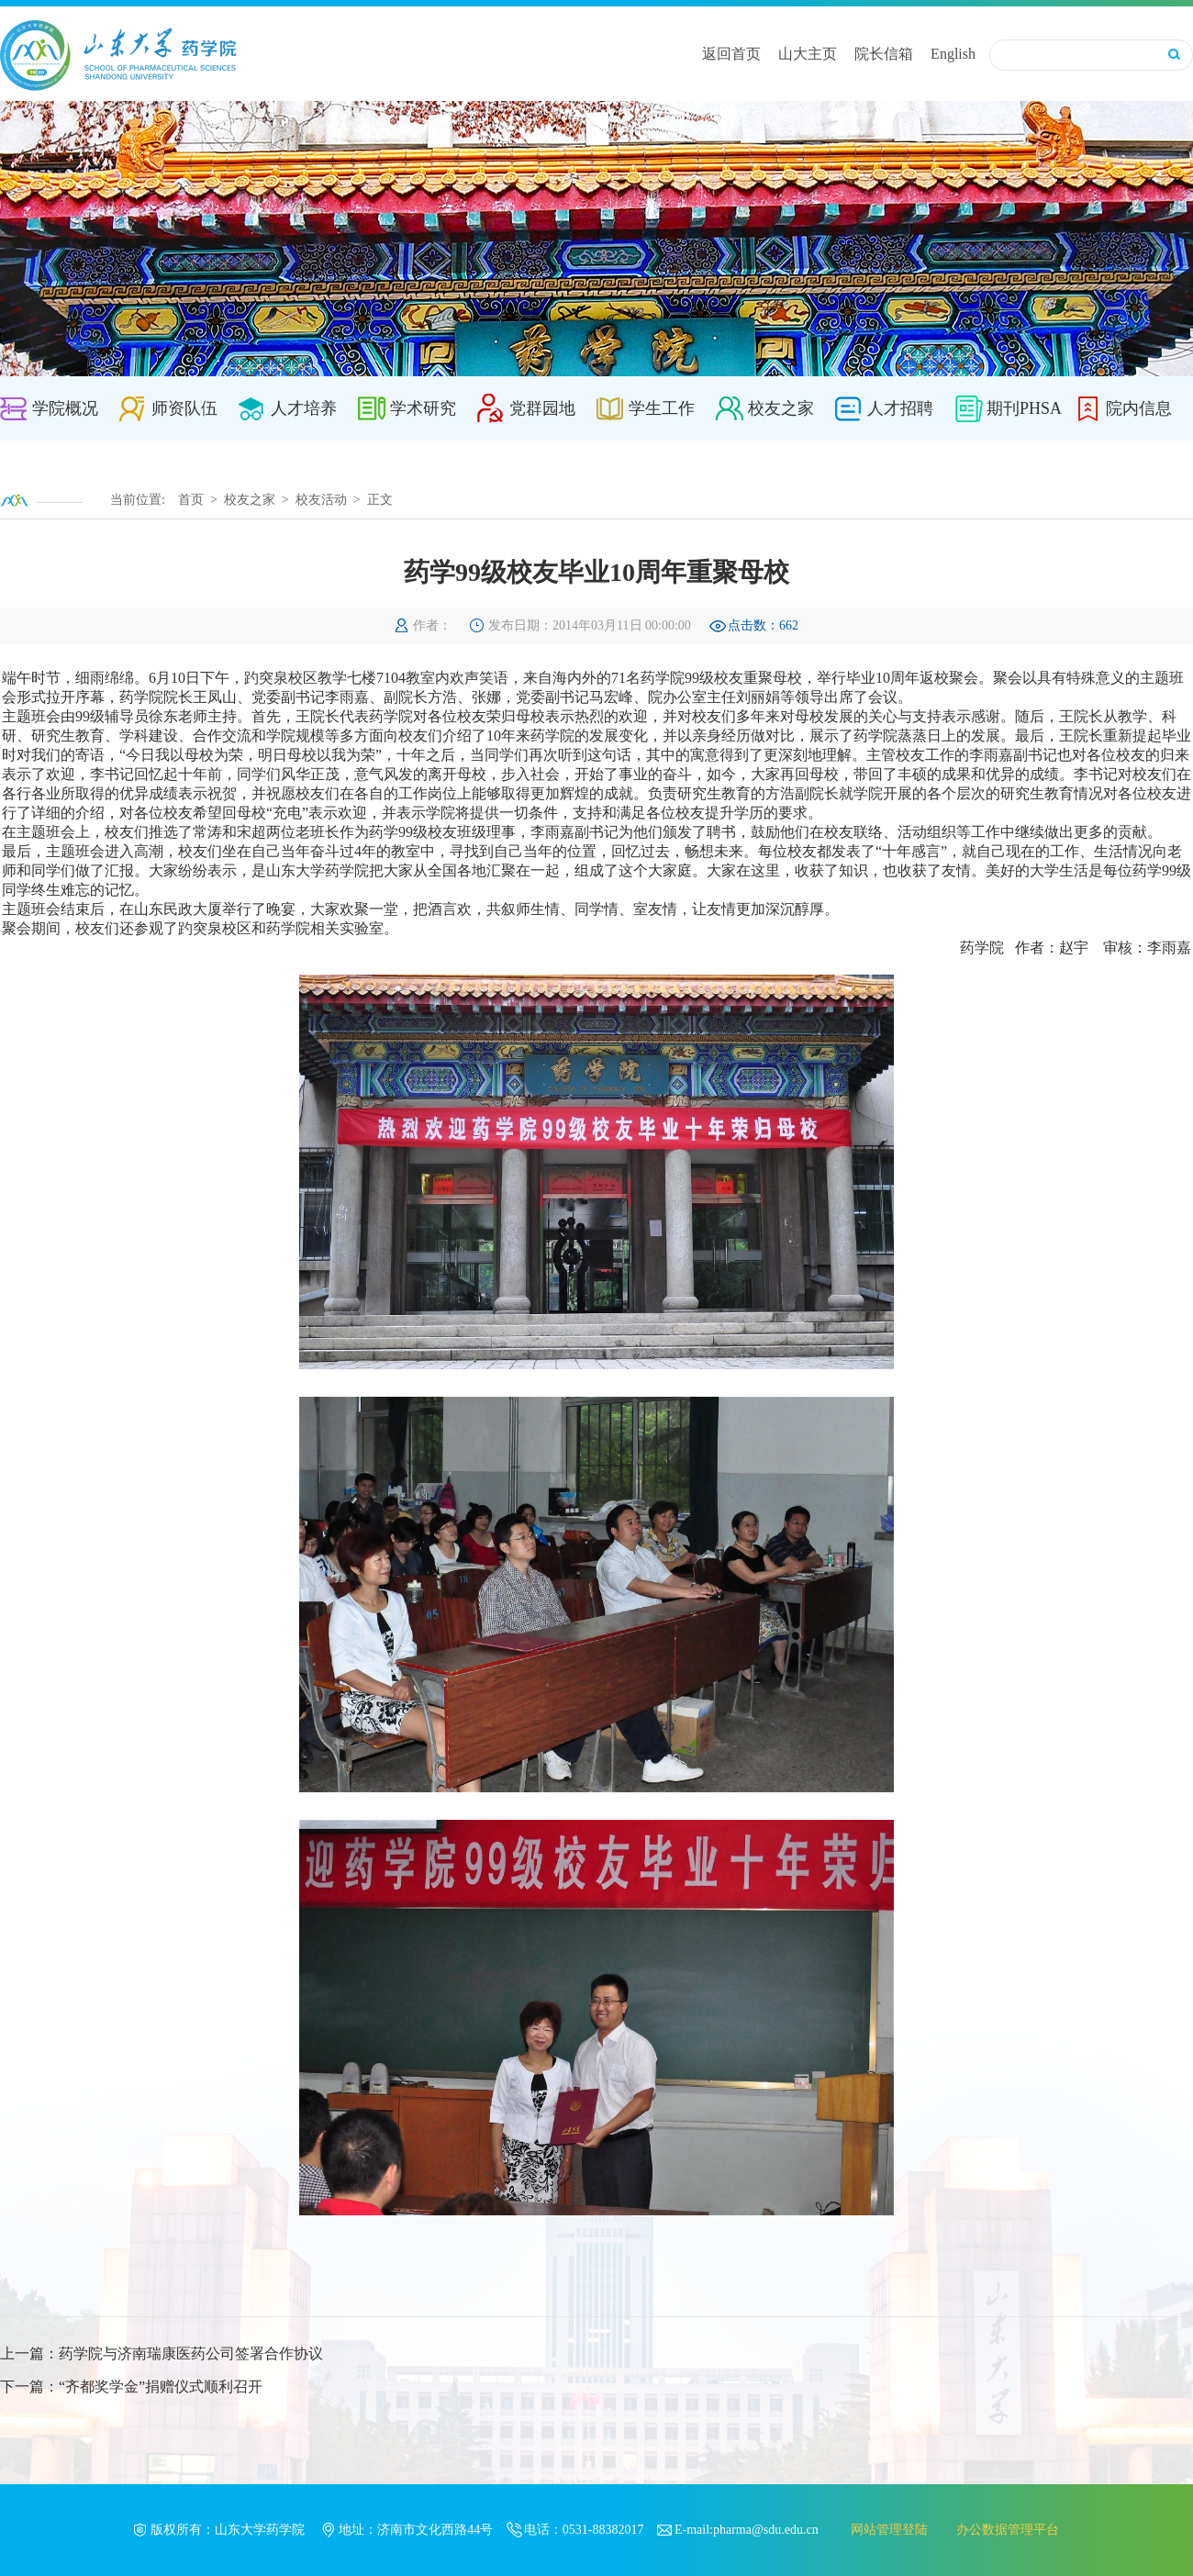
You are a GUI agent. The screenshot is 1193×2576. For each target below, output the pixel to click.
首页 (191, 500)
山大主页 (807, 53)
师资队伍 (184, 408)
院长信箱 (883, 53)
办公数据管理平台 (1007, 2530)
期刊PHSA (1024, 408)
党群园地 (542, 408)
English (953, 53)
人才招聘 (900, 408)
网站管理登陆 (889, 2530)
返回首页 (731, 53)
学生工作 (662, 408)
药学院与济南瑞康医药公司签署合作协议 (191, 2353)
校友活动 (321, 500)
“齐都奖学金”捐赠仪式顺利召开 (160, 2386)
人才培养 (304, 408)
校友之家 (781, 408)
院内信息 (1139, 408)
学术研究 (423, 408)
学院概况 (65, 408)
